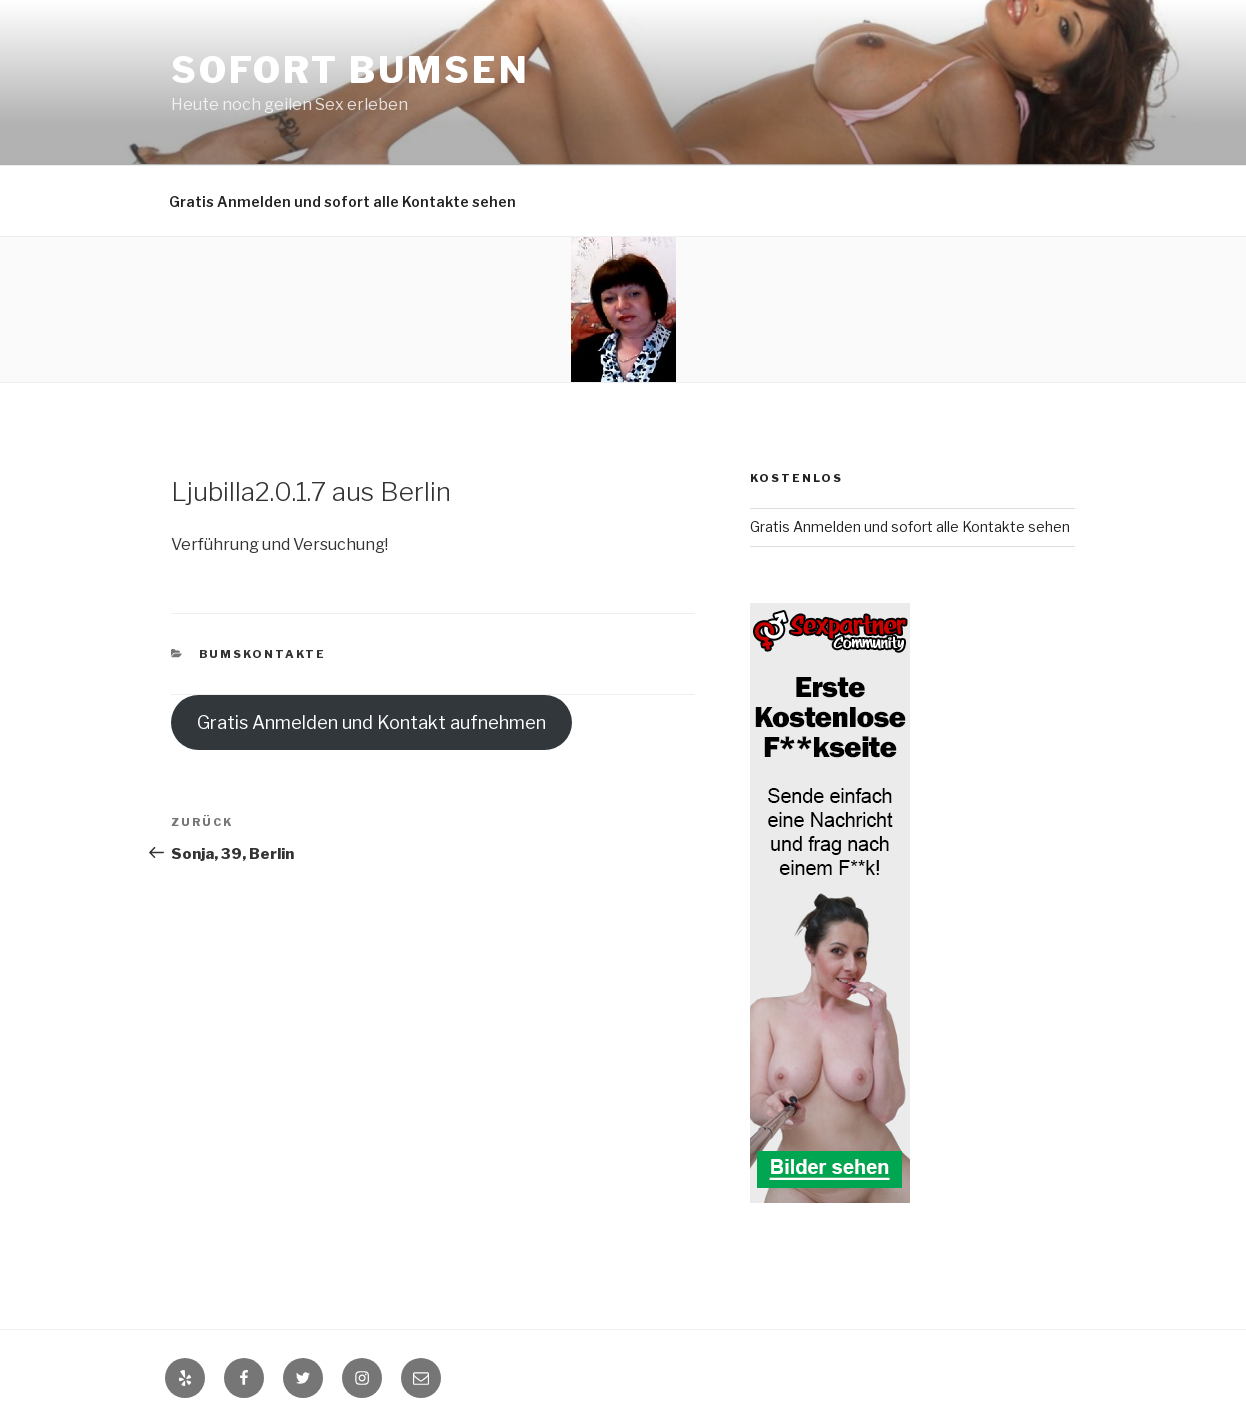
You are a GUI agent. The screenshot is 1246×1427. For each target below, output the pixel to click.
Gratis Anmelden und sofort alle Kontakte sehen (342, 201)
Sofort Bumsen (350, 70)
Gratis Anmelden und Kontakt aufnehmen (371, 722)
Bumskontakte (263, 654)
